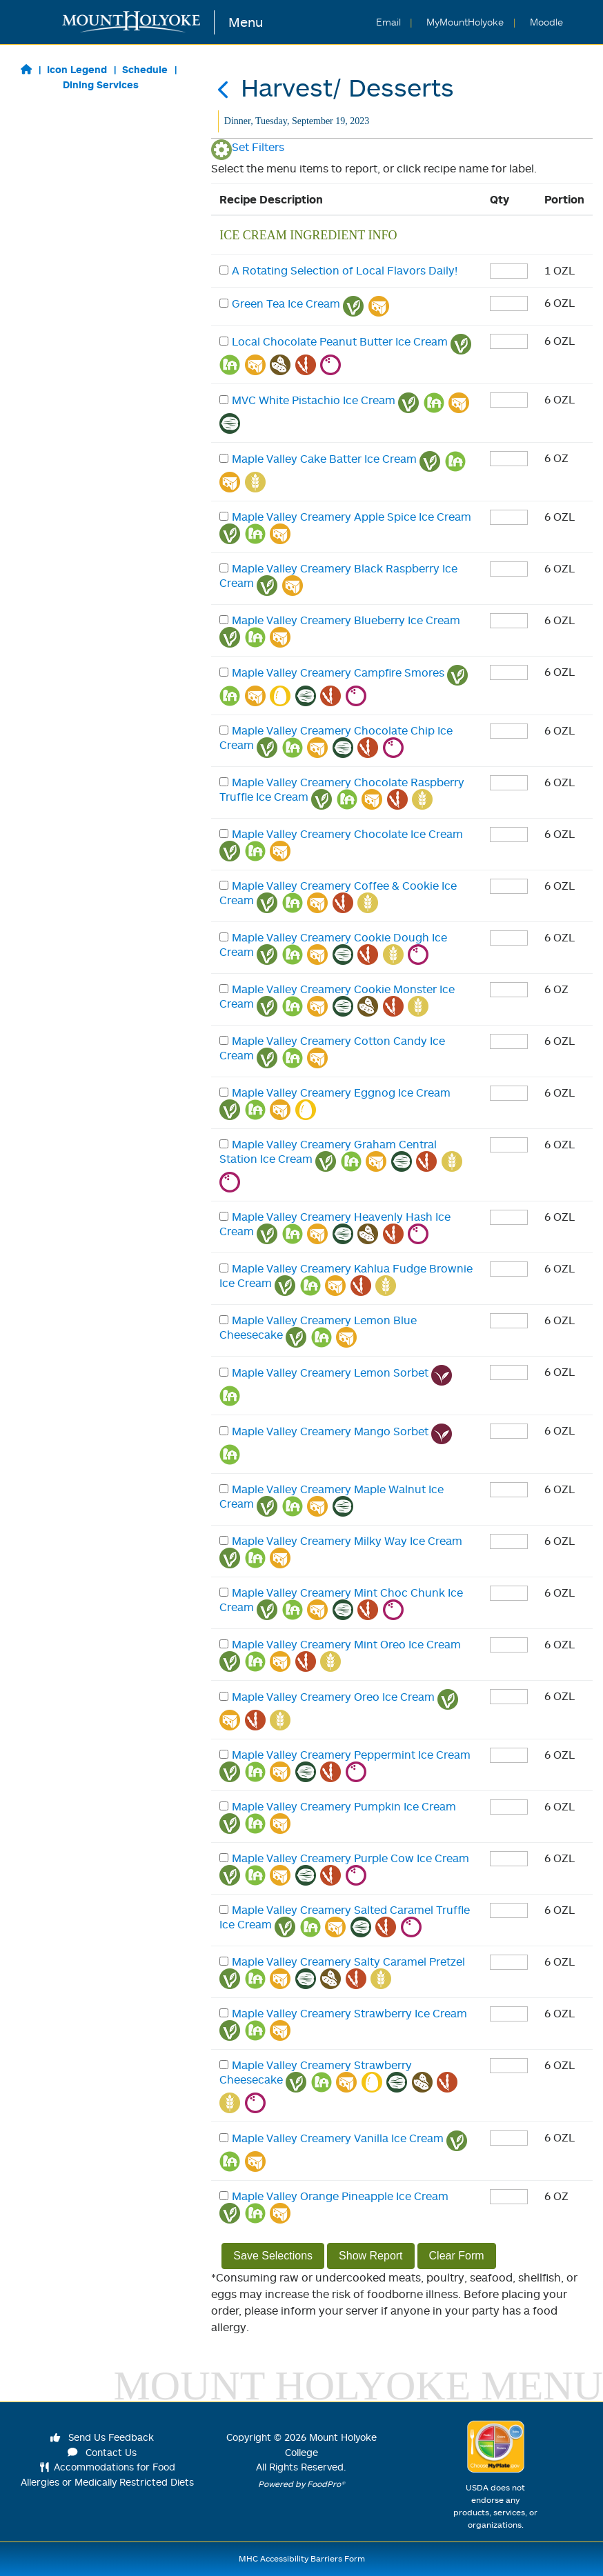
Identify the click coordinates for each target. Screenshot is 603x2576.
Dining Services (101, 84)
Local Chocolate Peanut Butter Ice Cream (340, 341)
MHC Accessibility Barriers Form (302, 2558)
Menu (245, 22)
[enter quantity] (509, 271)
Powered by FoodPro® (301, 2484)
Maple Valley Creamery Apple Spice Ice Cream (351, 516)
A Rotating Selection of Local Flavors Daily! (344, 270)
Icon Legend (77, 69)
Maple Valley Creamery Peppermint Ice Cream (351, 1754)
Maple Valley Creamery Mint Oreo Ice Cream (346, 1644)
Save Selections (273, 2256)
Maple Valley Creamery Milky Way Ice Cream (347, 1541)
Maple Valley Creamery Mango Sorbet (330, 1431)
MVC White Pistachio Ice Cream (313, 400)
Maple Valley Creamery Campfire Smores (338, 672)
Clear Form (456, 2256)
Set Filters (247, 147)
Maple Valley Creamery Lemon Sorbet (330, 1372)
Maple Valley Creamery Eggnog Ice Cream (341, 1092)
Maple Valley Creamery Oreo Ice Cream (333, 1697)
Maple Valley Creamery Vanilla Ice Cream (338, 2138)
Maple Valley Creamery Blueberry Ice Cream (346, 620)
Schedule (145, 69)
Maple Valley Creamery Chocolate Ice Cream (347, 834)
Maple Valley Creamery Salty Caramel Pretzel (348, 1961)
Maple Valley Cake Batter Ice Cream (324, 459)
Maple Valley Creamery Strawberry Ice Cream (349, 2013)
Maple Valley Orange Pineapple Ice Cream (340, 2196)
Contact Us (102, 2452)
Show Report (371, 2256)
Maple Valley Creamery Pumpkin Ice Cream (344, 1806)
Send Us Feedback (102, 2437)
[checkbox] (223, 270)
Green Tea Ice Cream (286, 303)
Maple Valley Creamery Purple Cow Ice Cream (350, 1858)
